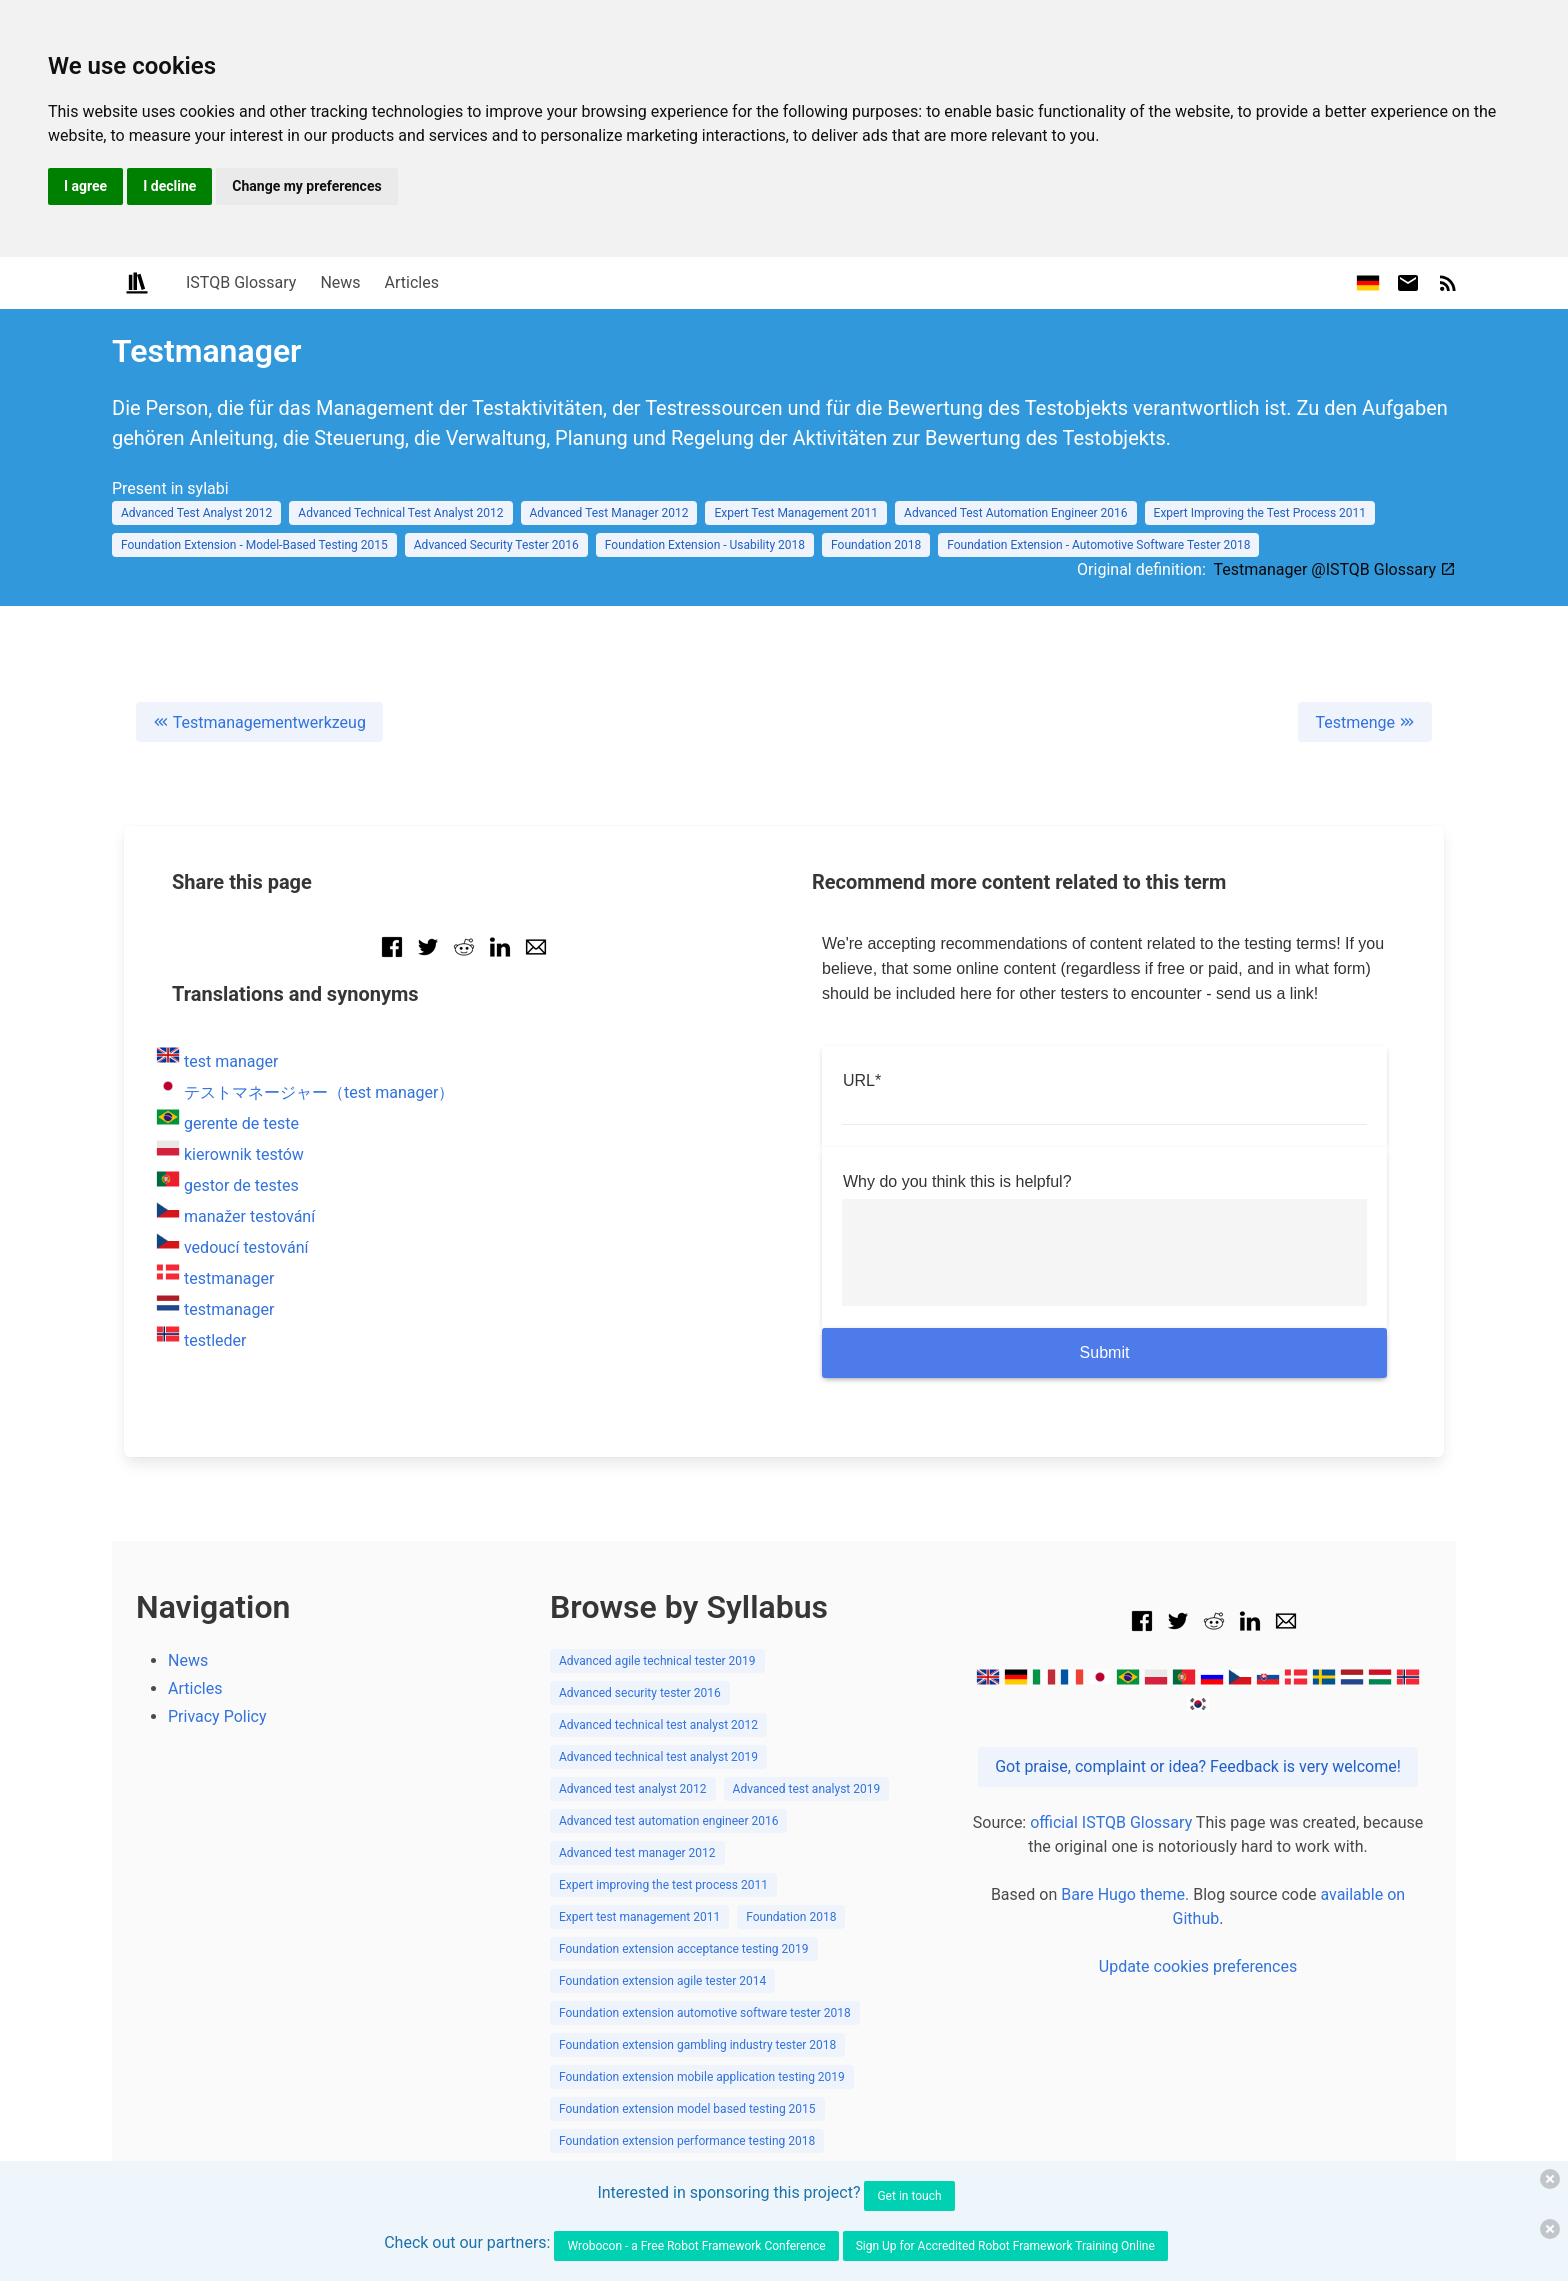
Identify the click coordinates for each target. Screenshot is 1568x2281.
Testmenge (1365, 722)
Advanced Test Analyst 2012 (196, 513)
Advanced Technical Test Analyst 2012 (400, 513)
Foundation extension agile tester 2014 (662, 1981)
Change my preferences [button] (306, 186)
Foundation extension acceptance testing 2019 (684, 1949)
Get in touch (909, 2196)
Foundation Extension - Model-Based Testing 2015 (254, 545)
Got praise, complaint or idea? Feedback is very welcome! (1198, 1766)
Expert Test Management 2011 (796, 513)
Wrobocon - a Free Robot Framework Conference (696, 2246)
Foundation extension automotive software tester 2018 (705, 2013)
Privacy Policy (217, 1716)
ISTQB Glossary (241, 282)
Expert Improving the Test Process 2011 (1260, 513)
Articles (412, 282)
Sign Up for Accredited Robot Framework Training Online (1005, 2246)
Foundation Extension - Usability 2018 (705, 545)
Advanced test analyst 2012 (633, 1789)
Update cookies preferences (1198, 1966)
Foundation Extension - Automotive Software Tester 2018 (1098, 545)
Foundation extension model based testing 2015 (687, 2109)
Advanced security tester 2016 (640, 1693)
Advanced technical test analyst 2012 (658, 1725)
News (340, 282)
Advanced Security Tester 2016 (496, 545)
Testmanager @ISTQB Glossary (1334, 569)
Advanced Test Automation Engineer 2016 (1016, 513)
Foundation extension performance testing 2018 (687, 2141)
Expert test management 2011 (639, 1917)
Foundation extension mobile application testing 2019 (702, 2077)
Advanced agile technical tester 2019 (657, 1661)
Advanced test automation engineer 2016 (668, 1821)
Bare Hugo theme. (1125, 1894)
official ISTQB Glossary (1111, 1822)
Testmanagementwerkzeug (259, 722)
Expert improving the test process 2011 (663, 1885)
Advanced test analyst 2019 (807, 1789)
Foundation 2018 (876, 545)
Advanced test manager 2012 (637, 1853)
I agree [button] (85, 186)
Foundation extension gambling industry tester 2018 (697, 2045)
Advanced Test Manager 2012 (609, 513)
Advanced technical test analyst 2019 (658, 1757)
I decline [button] (169, 186)
